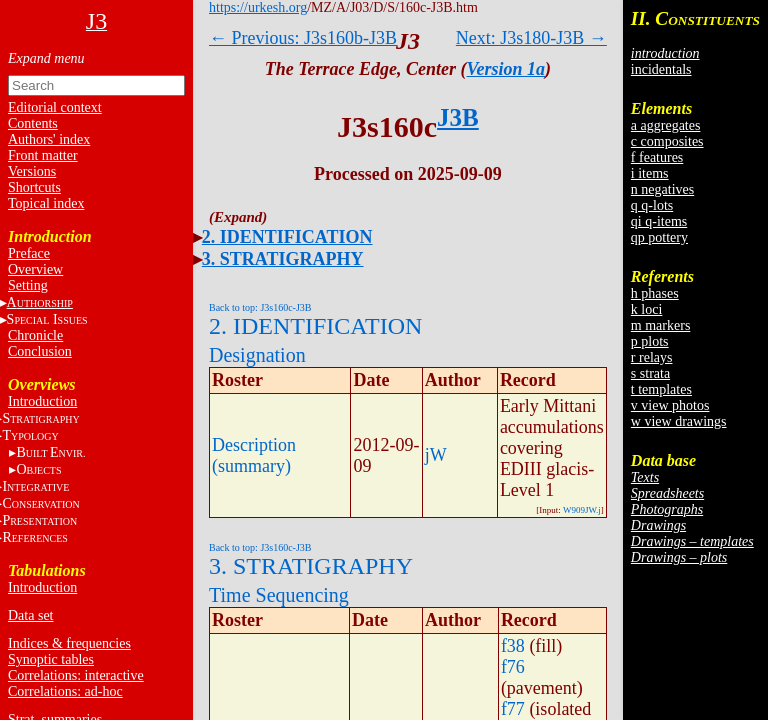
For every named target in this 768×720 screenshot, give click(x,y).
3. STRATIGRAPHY (283, 259)
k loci (647, 309)
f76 (513, 667)
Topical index (46, 203)
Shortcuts (34, 187)
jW (436, 455)
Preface (29, 253)
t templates (661, 389)
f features (657, 157)
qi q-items (659, 221)
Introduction (42, 401)
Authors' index (49, 139)
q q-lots (652, 205)
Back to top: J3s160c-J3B (260, 307)
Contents (33, 123)
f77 (513, 709)
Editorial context (55, 107)
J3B (458, 117)
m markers (660, 325)
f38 (513, 646)
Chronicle (35, 335)
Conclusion (40, 351)
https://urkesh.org (258, 7)
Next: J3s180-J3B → (531, 38)
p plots (650, 341)
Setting (28, 285)
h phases (655, 293)
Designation (257, 355)
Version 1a (506, 69)
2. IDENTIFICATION (287, 237)
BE (50, 452)
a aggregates (666, 125)
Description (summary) (254, 455)
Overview (35, 269)
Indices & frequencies (69, 643)
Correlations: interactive (76, 675)
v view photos (670, 405)
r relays (652, 357)
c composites (667, 141)
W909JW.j (582, 510)
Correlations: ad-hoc (65, 691)
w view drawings (679, 421)
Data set (30, 615)
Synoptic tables (51, 659)
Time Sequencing (279, 595)
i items (650, 173)
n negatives (662, 189)
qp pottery (659, 237)
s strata (650, 373)
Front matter (43, 155)
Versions (32, 171)
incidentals (661, 69)
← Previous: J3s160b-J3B (303, 38)
